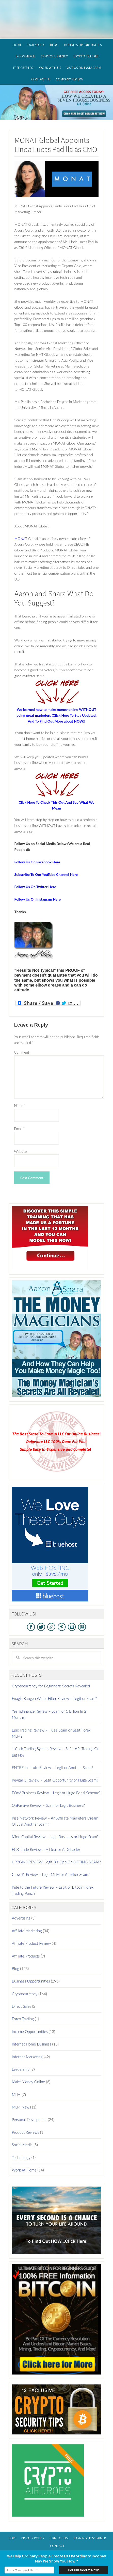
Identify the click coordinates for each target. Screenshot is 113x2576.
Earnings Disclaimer (90, 2538)
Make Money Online (28, 2081)
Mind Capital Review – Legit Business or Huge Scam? (55, 1836)
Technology (21, 2157)
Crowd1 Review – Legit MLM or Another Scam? (51, 1874)
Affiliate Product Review (31, 1943)
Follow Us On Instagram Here (37, 899)
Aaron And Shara (56, 19)
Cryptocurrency (24, 1993)
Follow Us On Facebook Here (37, 862)
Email (19, 1128)
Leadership (20, 2069)
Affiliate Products (26, 1956)
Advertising (21, 1918)
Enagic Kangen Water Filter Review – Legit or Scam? (54, 1698)
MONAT (20, 538)
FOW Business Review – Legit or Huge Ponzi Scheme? (56, 1792)
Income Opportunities (30, 2031)
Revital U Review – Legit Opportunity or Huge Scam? (55, 1780)
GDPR (12, 2538)
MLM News (21, 2107)
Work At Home (24, 2170)
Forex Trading (23, 2018)
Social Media (22, 2144)
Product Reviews (25, 2132)
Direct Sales (21, 2006)
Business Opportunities (31, 1981)
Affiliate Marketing (27, 1930)
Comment (21, 1052)
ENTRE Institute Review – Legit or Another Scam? (52, 1767)
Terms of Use (59, 2538)
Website (20, 1151)
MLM (16, 2094)
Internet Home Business (31, 2044)
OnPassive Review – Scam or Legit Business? (48, 1805)
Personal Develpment (29, 2119)
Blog (15, 1968)
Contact (57, 2546)
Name (20, 1105)
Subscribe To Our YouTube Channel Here (46, 874)
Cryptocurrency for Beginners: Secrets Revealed (51, 1686)
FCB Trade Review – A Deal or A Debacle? (46, 1849)
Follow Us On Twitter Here (35, 887)
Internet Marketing (27, 2056)
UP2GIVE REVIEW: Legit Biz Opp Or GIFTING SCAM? (56, 1862)
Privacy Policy (32, 2538)
